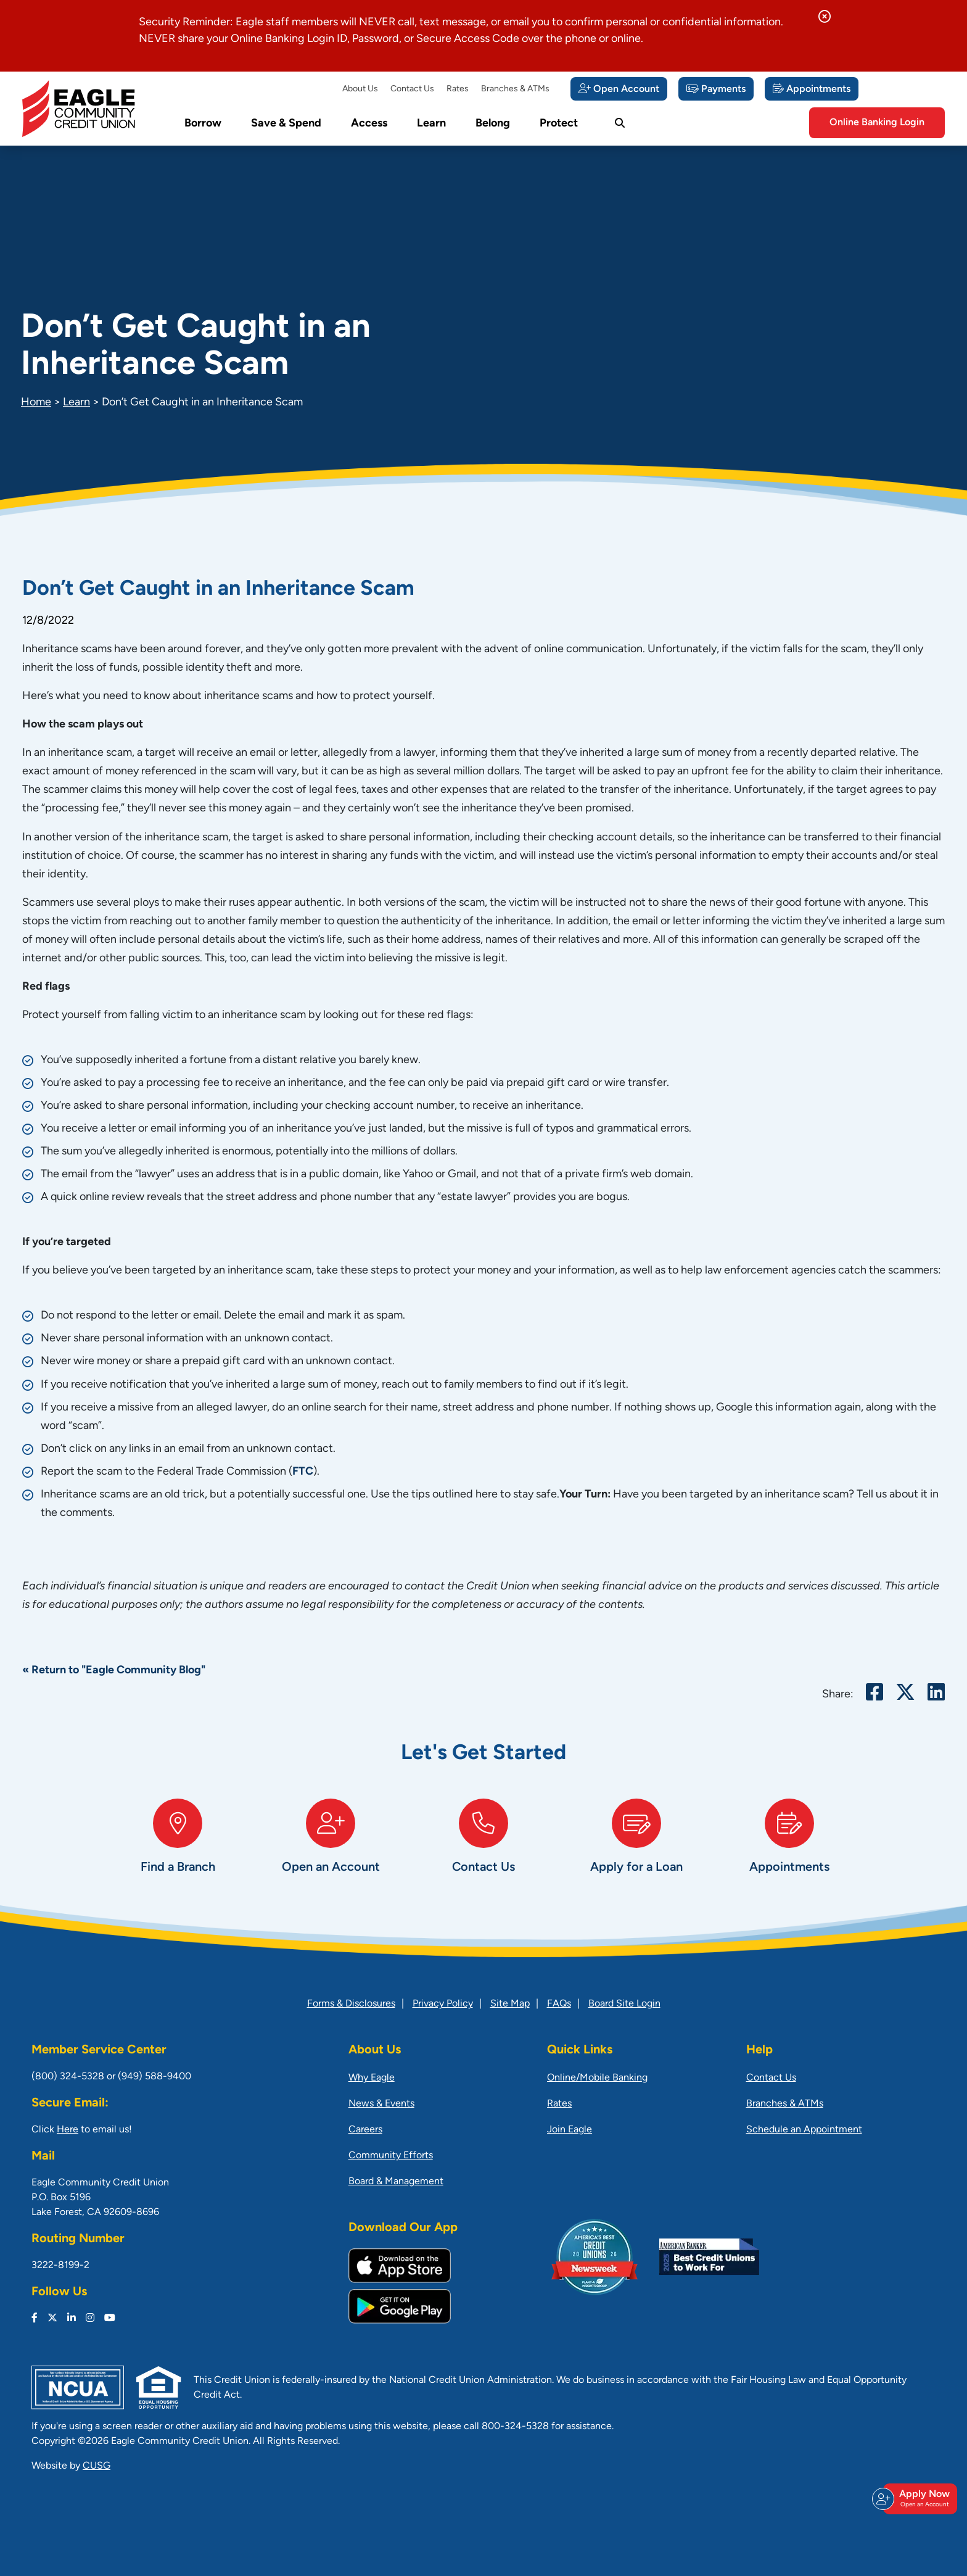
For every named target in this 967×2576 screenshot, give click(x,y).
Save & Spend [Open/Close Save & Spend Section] (286, 124)
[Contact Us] (483, 1848)
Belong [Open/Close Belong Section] (492, 124)
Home (36, 402)
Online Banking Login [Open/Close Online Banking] (876, 123)
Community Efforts (390, 2156)
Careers (365, 2130)
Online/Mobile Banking (597, 2078)
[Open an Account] (330, 1848)
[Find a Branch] (177, 1848)
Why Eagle (371, 2078)
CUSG (96, 2466)
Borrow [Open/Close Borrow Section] (202, 124)
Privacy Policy (443, 2004)
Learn (76, 402)
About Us (360, 89)
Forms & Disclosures (351, 2004)
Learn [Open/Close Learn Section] (431, 124)
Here (67, 2130)
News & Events (381, 2104)
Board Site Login (624, 2004)
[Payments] (716, 89)
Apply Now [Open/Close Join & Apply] (918, 2499)
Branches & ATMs (515, 89)
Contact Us (412, 89)
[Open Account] (618, 89)
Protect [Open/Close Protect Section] (559, 124)
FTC (302, 1472)
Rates (457, 89)
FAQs (559, 2004)
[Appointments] (811, 89)
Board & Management (395, 2182)
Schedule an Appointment (804, 2130)
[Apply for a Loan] (636, 1848)
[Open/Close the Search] (619, 123)
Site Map (510, 2004)
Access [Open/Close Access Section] (369, 124)
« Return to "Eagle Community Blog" (113, 1670)
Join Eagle (569, 2130)
